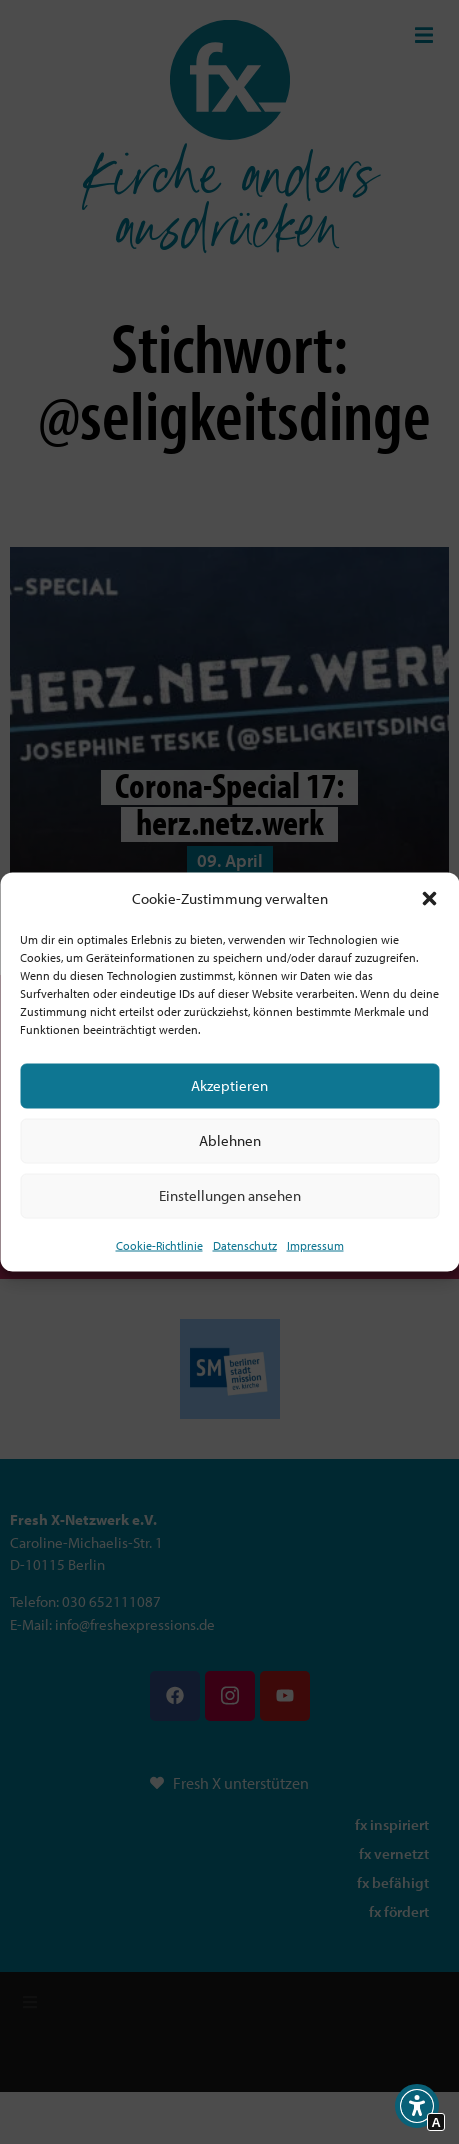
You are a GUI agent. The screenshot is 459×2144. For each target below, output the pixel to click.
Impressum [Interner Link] (315, 1244)
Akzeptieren (229, 1085)
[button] (429, 899)
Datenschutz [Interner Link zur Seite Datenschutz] (245, 1244)
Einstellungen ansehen (230, 1195)
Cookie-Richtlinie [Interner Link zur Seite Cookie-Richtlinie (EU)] (159, 1244)
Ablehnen (230, 1140)
